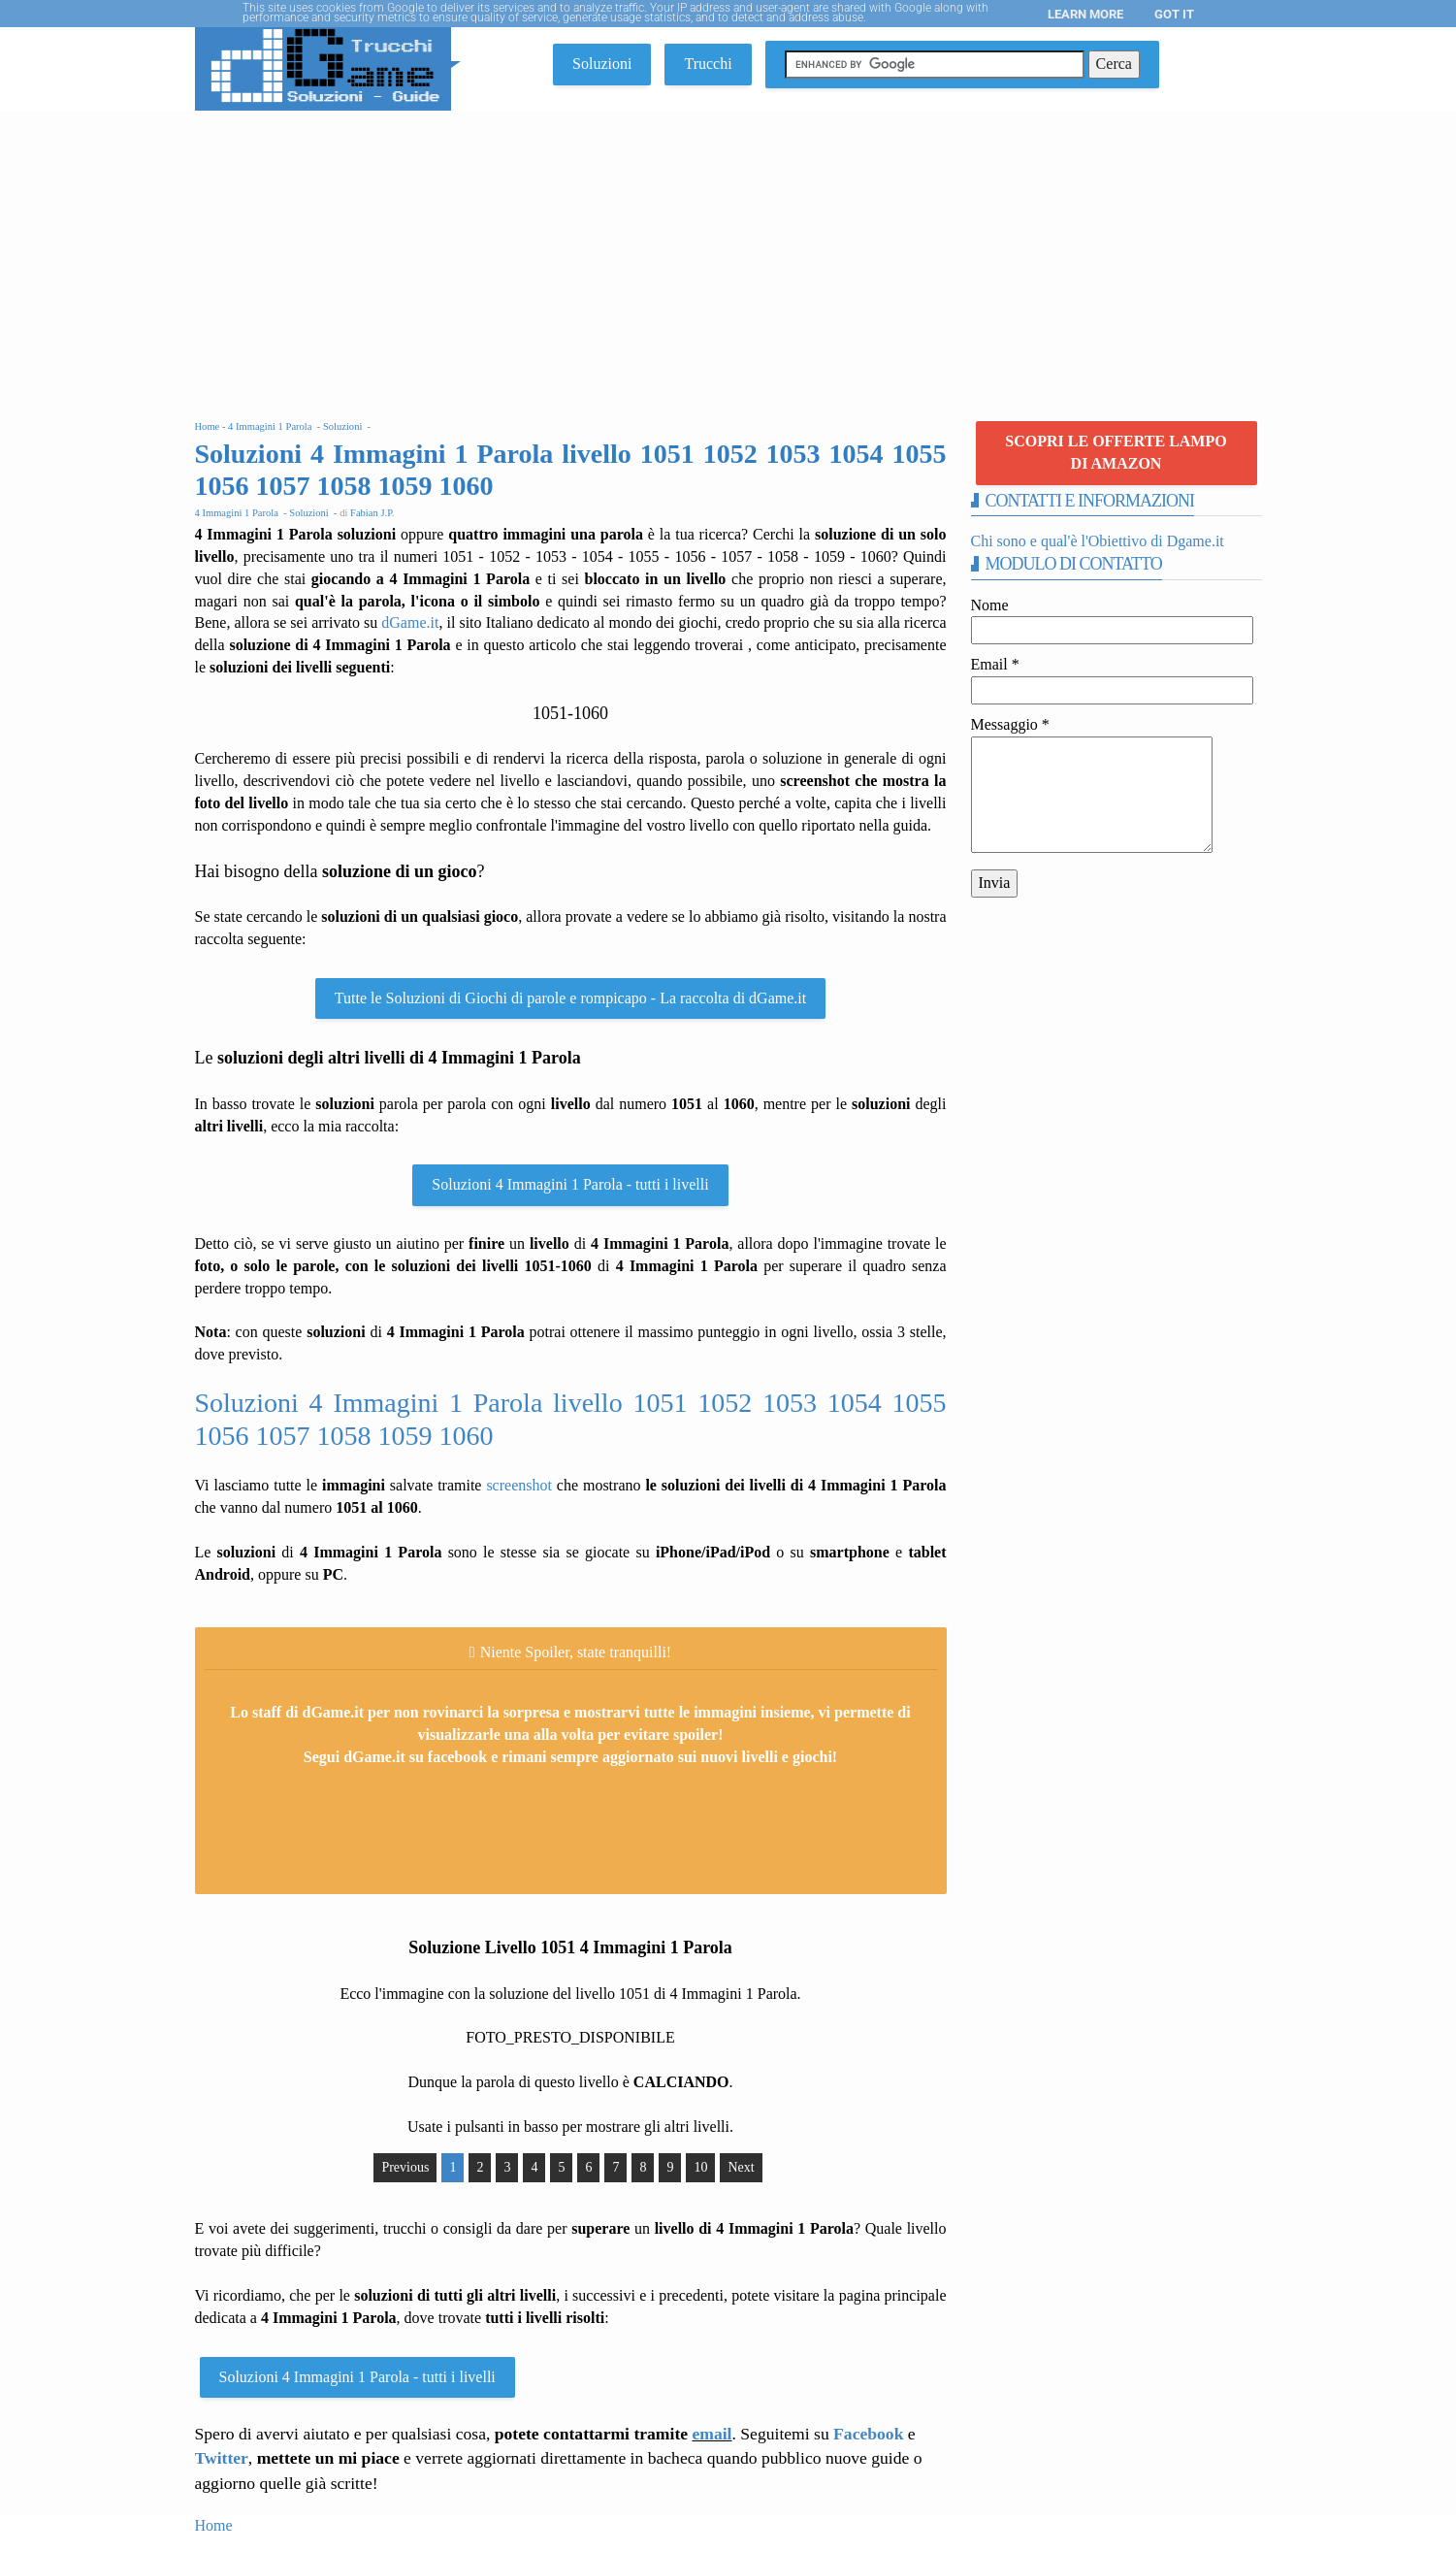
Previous (405, 2167)
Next (741, 2167)
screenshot (519, 1485)
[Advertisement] (728, 256)
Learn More (1085, 14)
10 (700, 2167)
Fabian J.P (371, 512)
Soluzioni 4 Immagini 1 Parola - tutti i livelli (570, 1184)
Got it (1174, 14)
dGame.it (409, 622)
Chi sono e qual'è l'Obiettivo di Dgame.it (1097, 541)
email (711, 2433)
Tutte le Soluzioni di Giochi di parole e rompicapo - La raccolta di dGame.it (570, 998)
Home (214, 2525)
